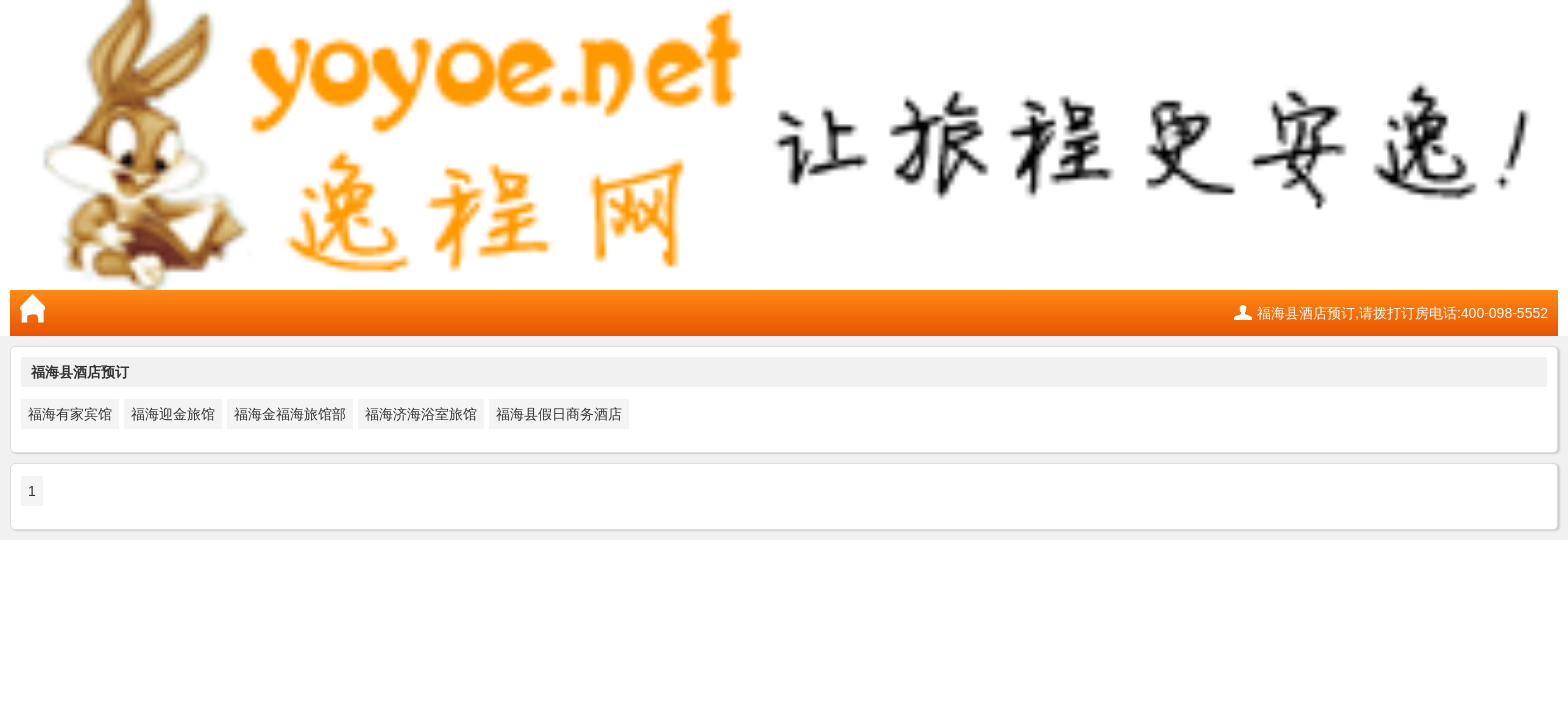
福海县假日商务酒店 (559, 414)
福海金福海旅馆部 (290, 414)
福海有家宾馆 (70, 414)
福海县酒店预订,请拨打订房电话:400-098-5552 (1402, 313)
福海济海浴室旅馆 (421, 414)
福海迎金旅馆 (173, 414)
